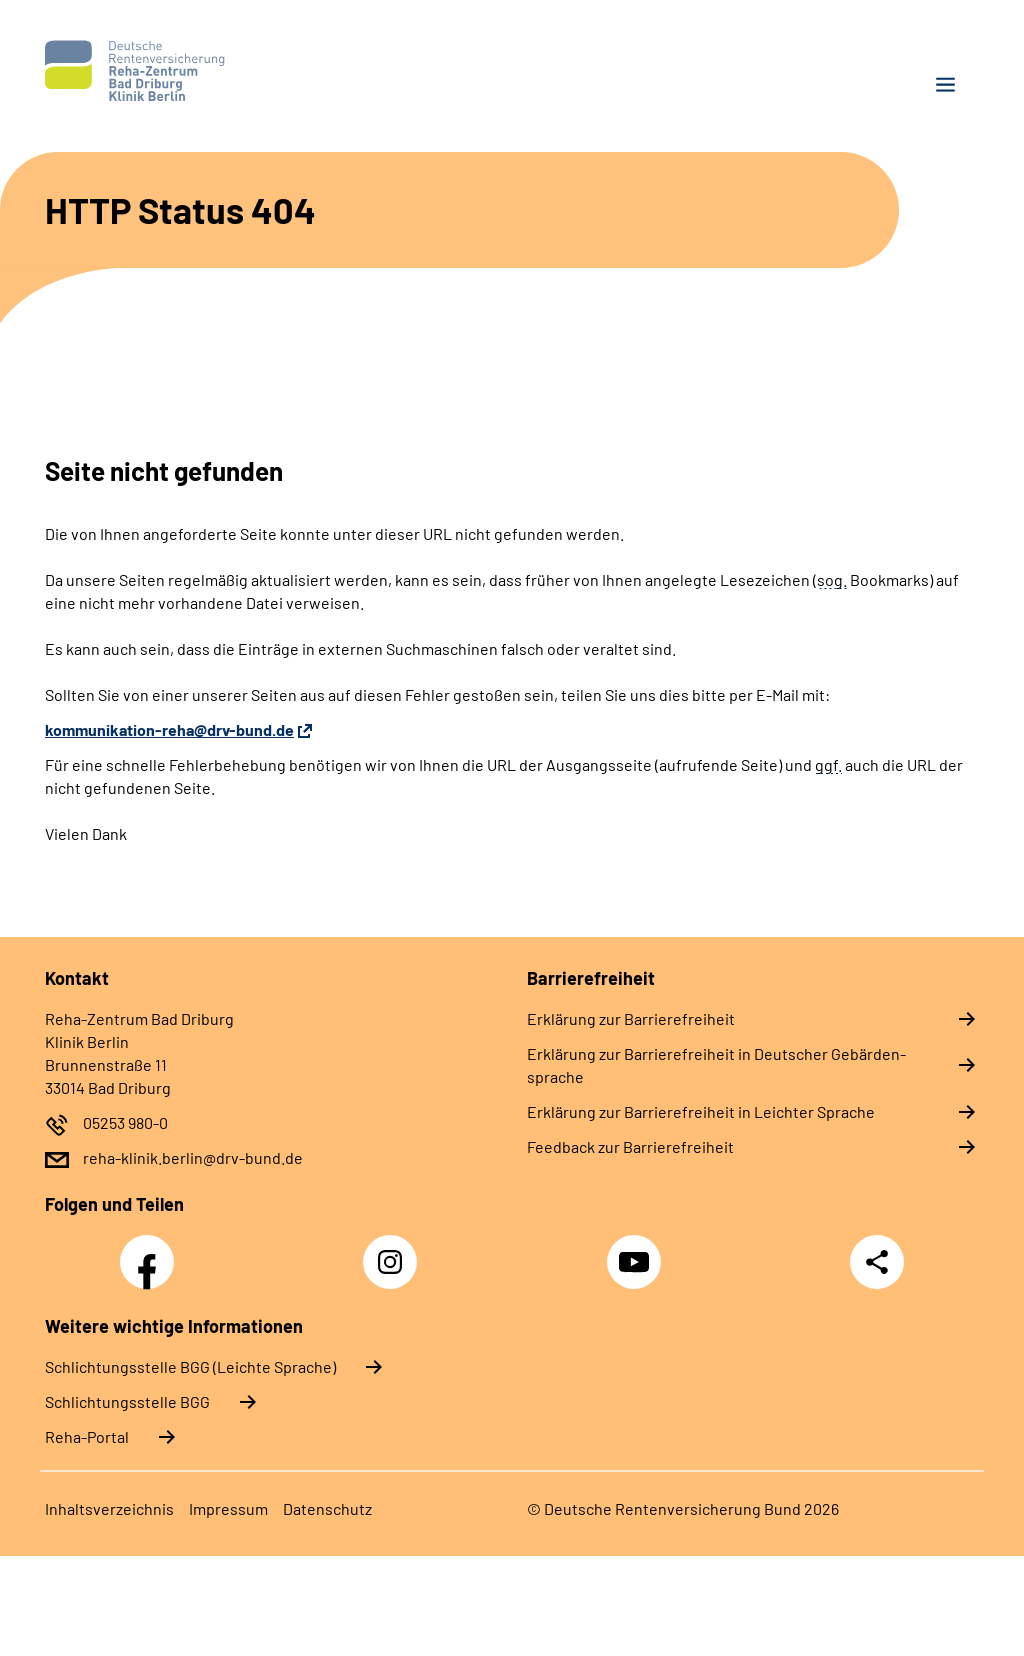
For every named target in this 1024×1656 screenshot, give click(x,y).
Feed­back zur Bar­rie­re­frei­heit (630, 1146)
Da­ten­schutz (327, 1508)
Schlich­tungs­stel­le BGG (127, 1401)
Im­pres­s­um (228, 1508)
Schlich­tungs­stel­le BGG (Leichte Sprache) (190, 1366)
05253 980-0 (125, 1122)
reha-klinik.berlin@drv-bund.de (193, 1157)
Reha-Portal (87, 1436)
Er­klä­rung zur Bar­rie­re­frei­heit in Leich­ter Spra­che (701, 1111)
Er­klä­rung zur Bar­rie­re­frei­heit (631, 1018)
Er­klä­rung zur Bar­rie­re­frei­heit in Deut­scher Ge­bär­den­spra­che (716, 1065)
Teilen (877, 1262)
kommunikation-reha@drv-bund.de (169, 729)
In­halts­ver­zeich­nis (109, 1508)
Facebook (152, 1251)
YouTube (637, 1251)
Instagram (395, 1251)
